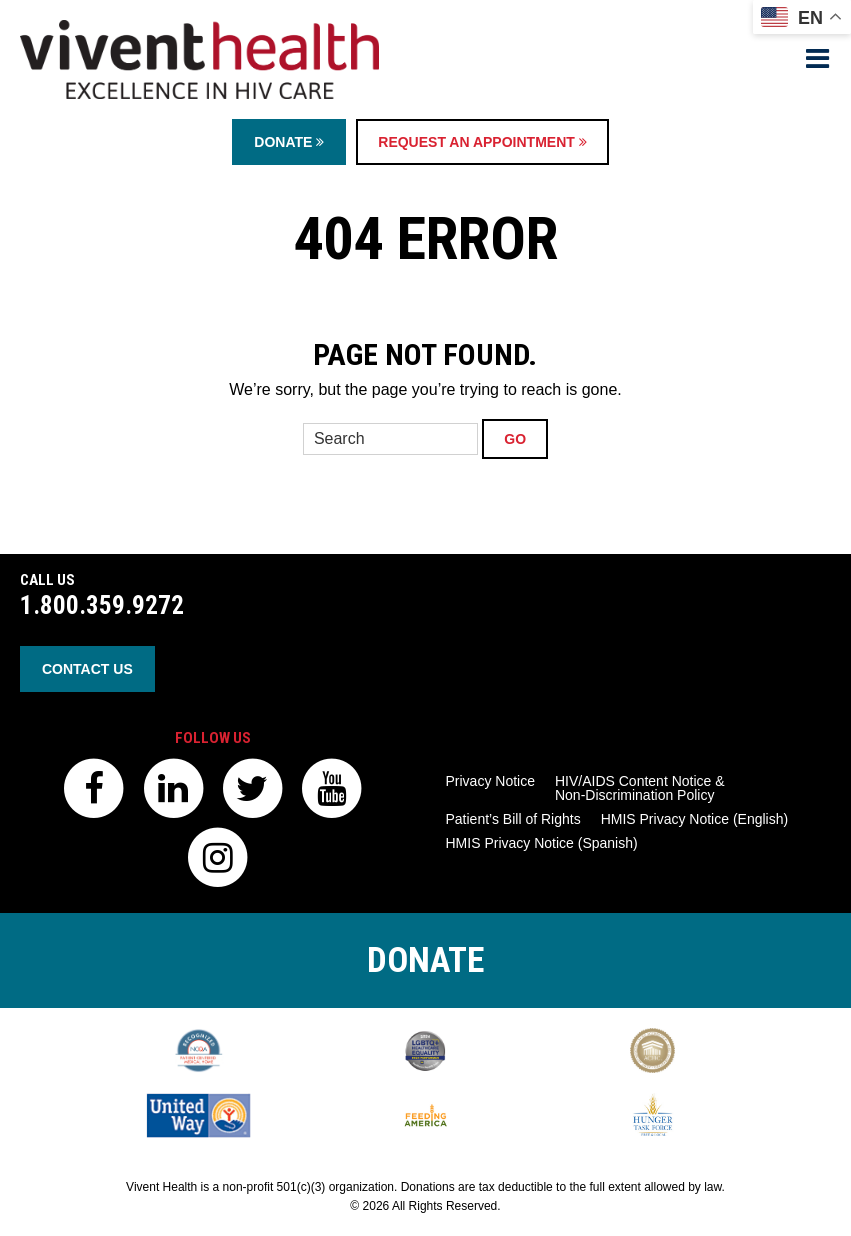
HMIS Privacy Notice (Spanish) (542, 843)
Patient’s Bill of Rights (513, 819)
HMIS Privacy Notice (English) (695, 819)
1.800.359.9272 (102, 605)
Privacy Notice (490, 781)
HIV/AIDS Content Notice (640, 788)
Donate (289, 142)
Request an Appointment (482, 142)
